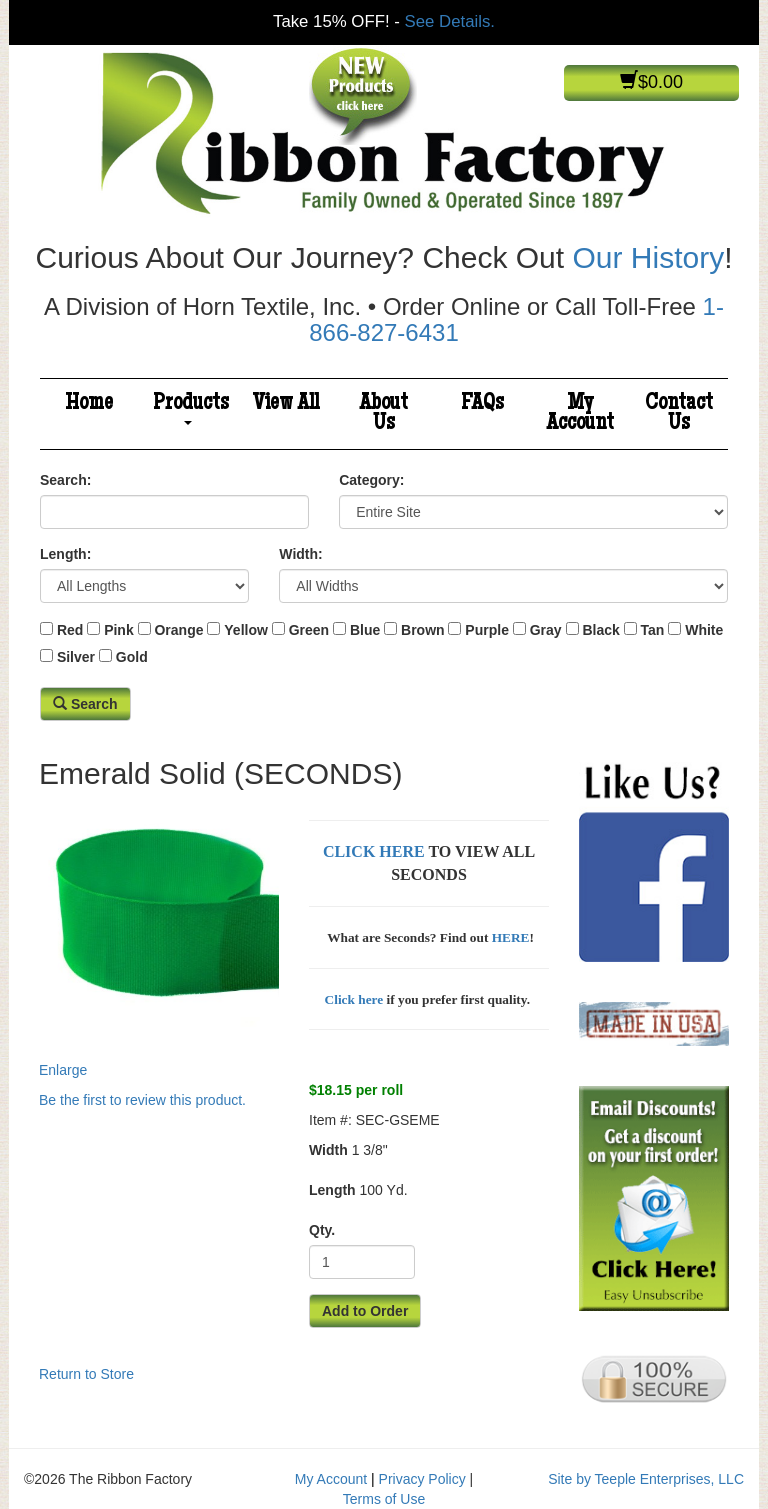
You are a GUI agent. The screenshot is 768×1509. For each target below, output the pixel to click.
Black (600, 630)
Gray (546, 630)
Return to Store (86, 1374)
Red (70, 630)
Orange (178, 630)
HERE (511, 937)
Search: (65, 480)
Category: (371, 480)
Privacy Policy (422, 1479)
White (704, 630)
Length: (65, 554)
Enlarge (159, 939)
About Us (383, 414)
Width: (300, 554)
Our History (648, 257)
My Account (580, 414)
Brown (423, 630)
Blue (365, 630)
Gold (132, 657)
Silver (76, 657)
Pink (119, 630)
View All (286, 404)
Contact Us (679, 414)
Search (85, 704)
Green (309, 630)
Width (328, 1150)
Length (332, 1190)
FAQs (482, 404)
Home (89, 404)
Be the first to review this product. (142, 1100)
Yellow (246, 630)
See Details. (450, 21)
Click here (354, 999)
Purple (487, 630)
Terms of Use (384, 1499)
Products (191, 408)
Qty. (322, 1230)
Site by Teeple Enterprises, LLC (646, 1479)
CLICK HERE (374, 851)
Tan (653, 630)
